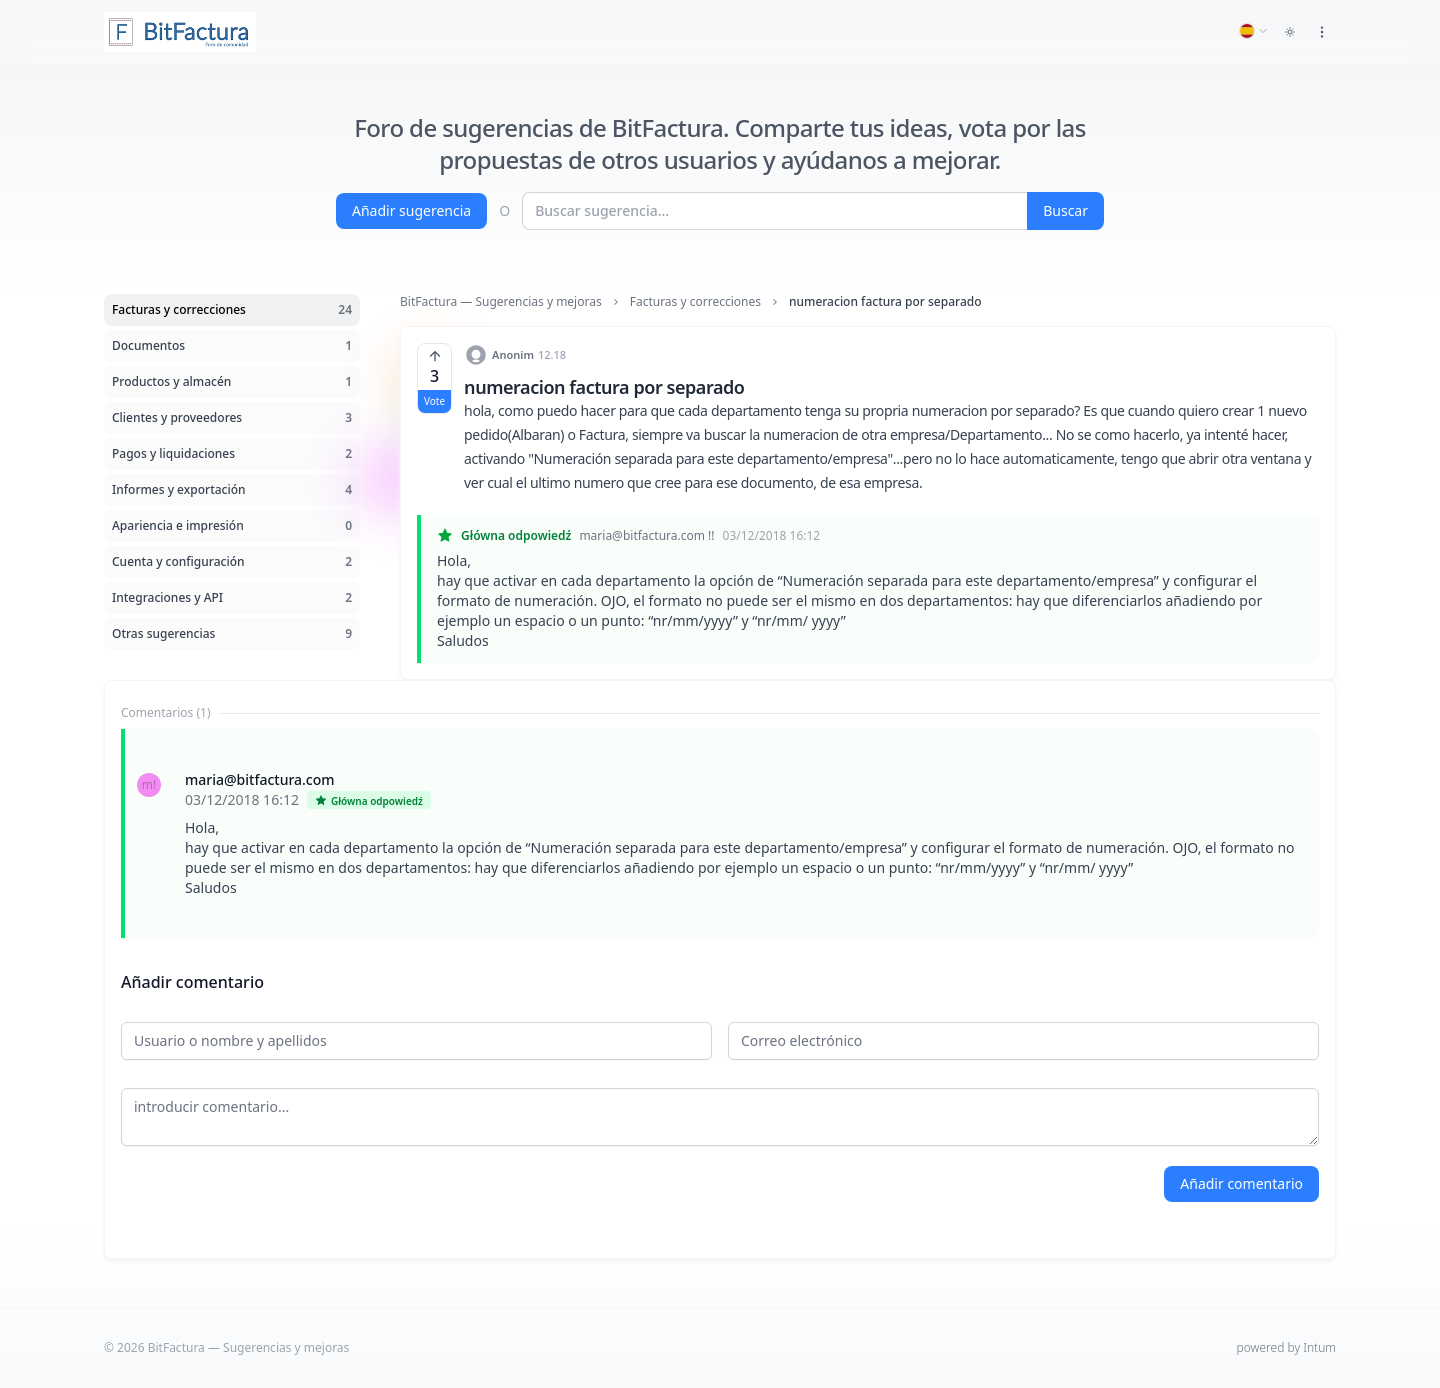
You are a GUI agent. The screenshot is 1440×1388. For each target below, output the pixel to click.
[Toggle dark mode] (1290, 32)
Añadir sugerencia (411, 210)
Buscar (1065, 210)
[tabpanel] (720, 833)
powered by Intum (1286, 1347)
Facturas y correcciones (695, 302)
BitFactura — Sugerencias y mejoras (501, 302)
